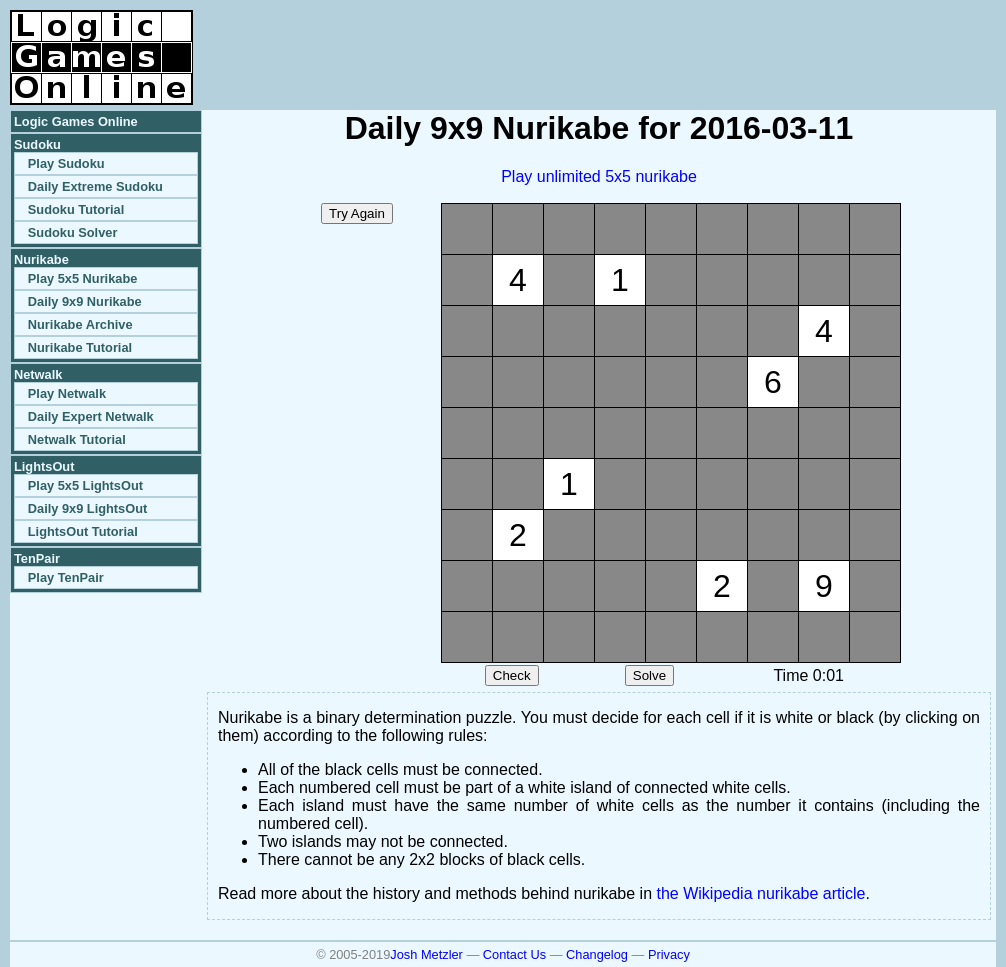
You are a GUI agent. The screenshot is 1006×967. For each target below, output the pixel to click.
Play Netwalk (67, 393)
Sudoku (37, 144)
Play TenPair (66, 577)
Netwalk (38, 374)
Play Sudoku (66, 163)
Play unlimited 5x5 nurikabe (599, 176)
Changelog (597, 954)
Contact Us (514, 954)
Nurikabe (41, 259)
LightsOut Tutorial (83, 531)
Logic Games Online (76, 121)
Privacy (669, 954)
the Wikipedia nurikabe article (761, 893)
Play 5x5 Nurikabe (83, 278)
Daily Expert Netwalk (91, 416)
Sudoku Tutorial (76, 209)
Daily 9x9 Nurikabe (85, 301)
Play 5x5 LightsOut (85, 485)
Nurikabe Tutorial (80, 347)
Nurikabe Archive (80, 324)
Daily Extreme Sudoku (95, 186)
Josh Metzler (426, 954)
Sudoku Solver (73, 232)
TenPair (37, 558)
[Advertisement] (762, 40)
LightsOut (44, 466)
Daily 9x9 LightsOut (87, 508)
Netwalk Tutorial (77, 439)
